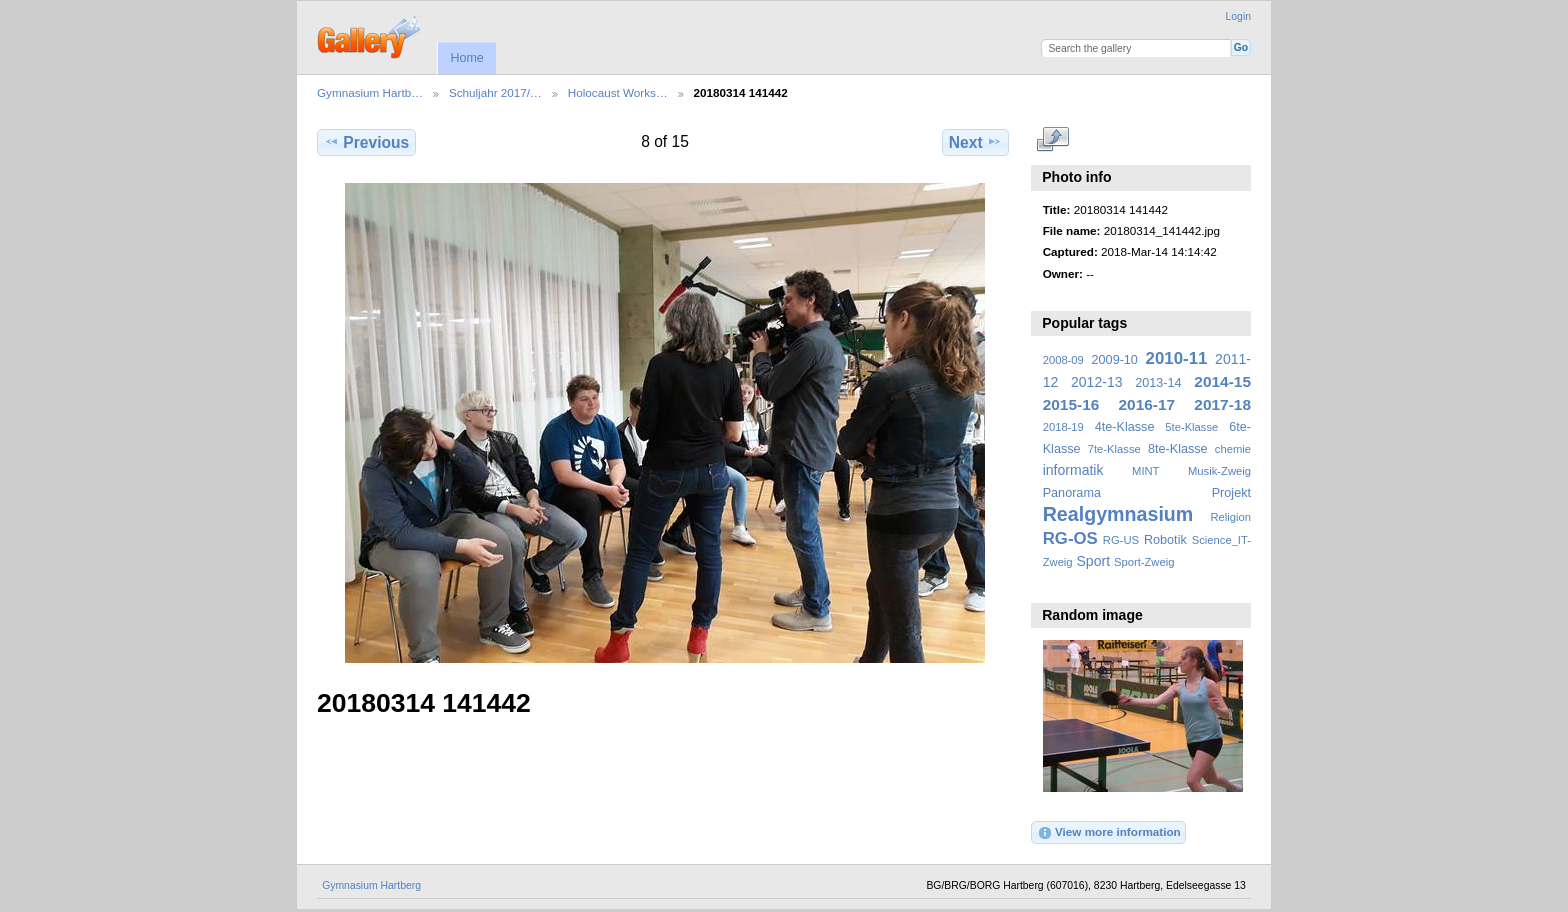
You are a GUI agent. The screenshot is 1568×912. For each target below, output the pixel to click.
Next (975, 142)
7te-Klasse (1114, 449)
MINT (1145, 471)
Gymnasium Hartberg (371, 885)
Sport (1094, 561)
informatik (1073, 470)
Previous (366, 142)
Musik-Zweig (1219, 471)
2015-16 (1071, 404)
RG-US (1121, 540)
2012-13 (1097, 382)
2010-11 (1177, 358)
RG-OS (1070, 538)
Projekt (1231, 493)
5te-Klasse (1191, 427)
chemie (1233, 449)
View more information (1109, 833)
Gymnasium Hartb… (370, 92)
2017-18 (1222, 404)
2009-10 (1115, 360)
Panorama (1072, 493)
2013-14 (1158, 383)
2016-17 (1147, 404)
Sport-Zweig (1144, 562)
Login (1238, 16)
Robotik (1165, 540)
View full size (1053, 140)
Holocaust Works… (618, 92)
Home (466, 58)
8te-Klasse (1178, 449)
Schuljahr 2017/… (495, 92)
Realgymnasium (1118, 514)
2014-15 (1222, 381)
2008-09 (1063, 360)
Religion (1230, 517)
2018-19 (1063, 427)
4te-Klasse (1125, 427)
